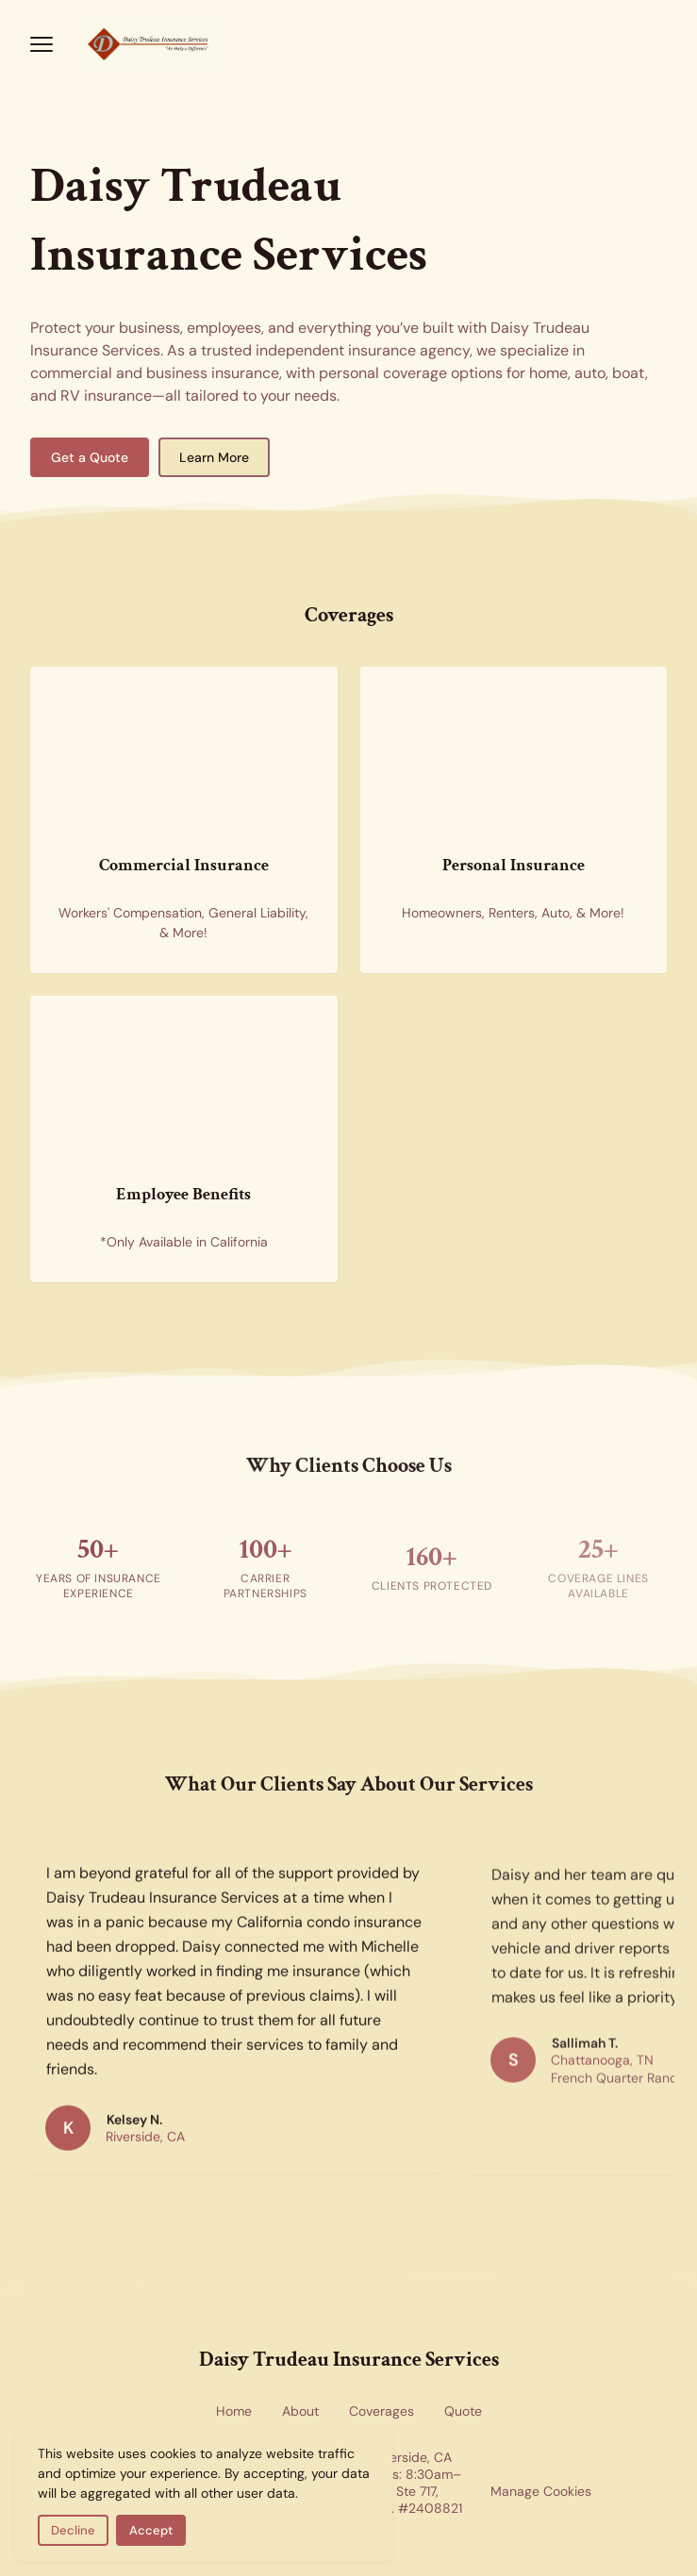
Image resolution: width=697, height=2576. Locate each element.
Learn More (214, 457)
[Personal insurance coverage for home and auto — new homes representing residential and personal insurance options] (514, 754)
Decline (73, 2530)
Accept (151, 2530)
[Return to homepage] (348, 44)
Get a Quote (89, 457)
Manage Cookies (540, 2491)
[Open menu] (41, 44)
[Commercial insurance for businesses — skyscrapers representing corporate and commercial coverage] (184, 754)
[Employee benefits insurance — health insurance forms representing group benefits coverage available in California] (184, 1083)
